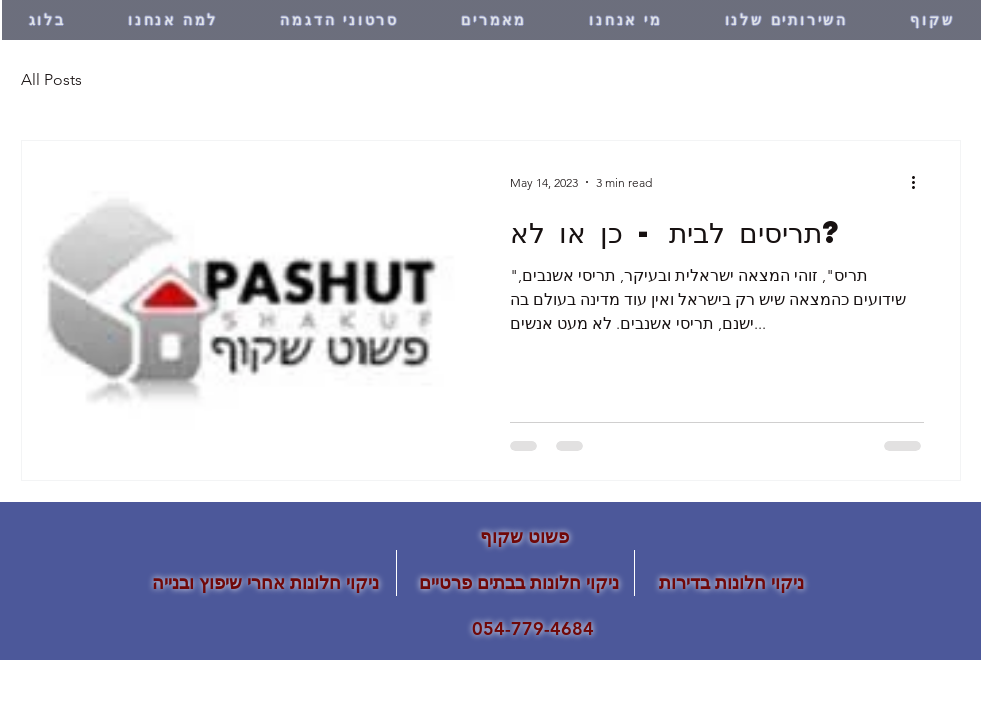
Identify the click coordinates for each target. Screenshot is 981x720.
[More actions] (921, 182)
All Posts (51, 79)
